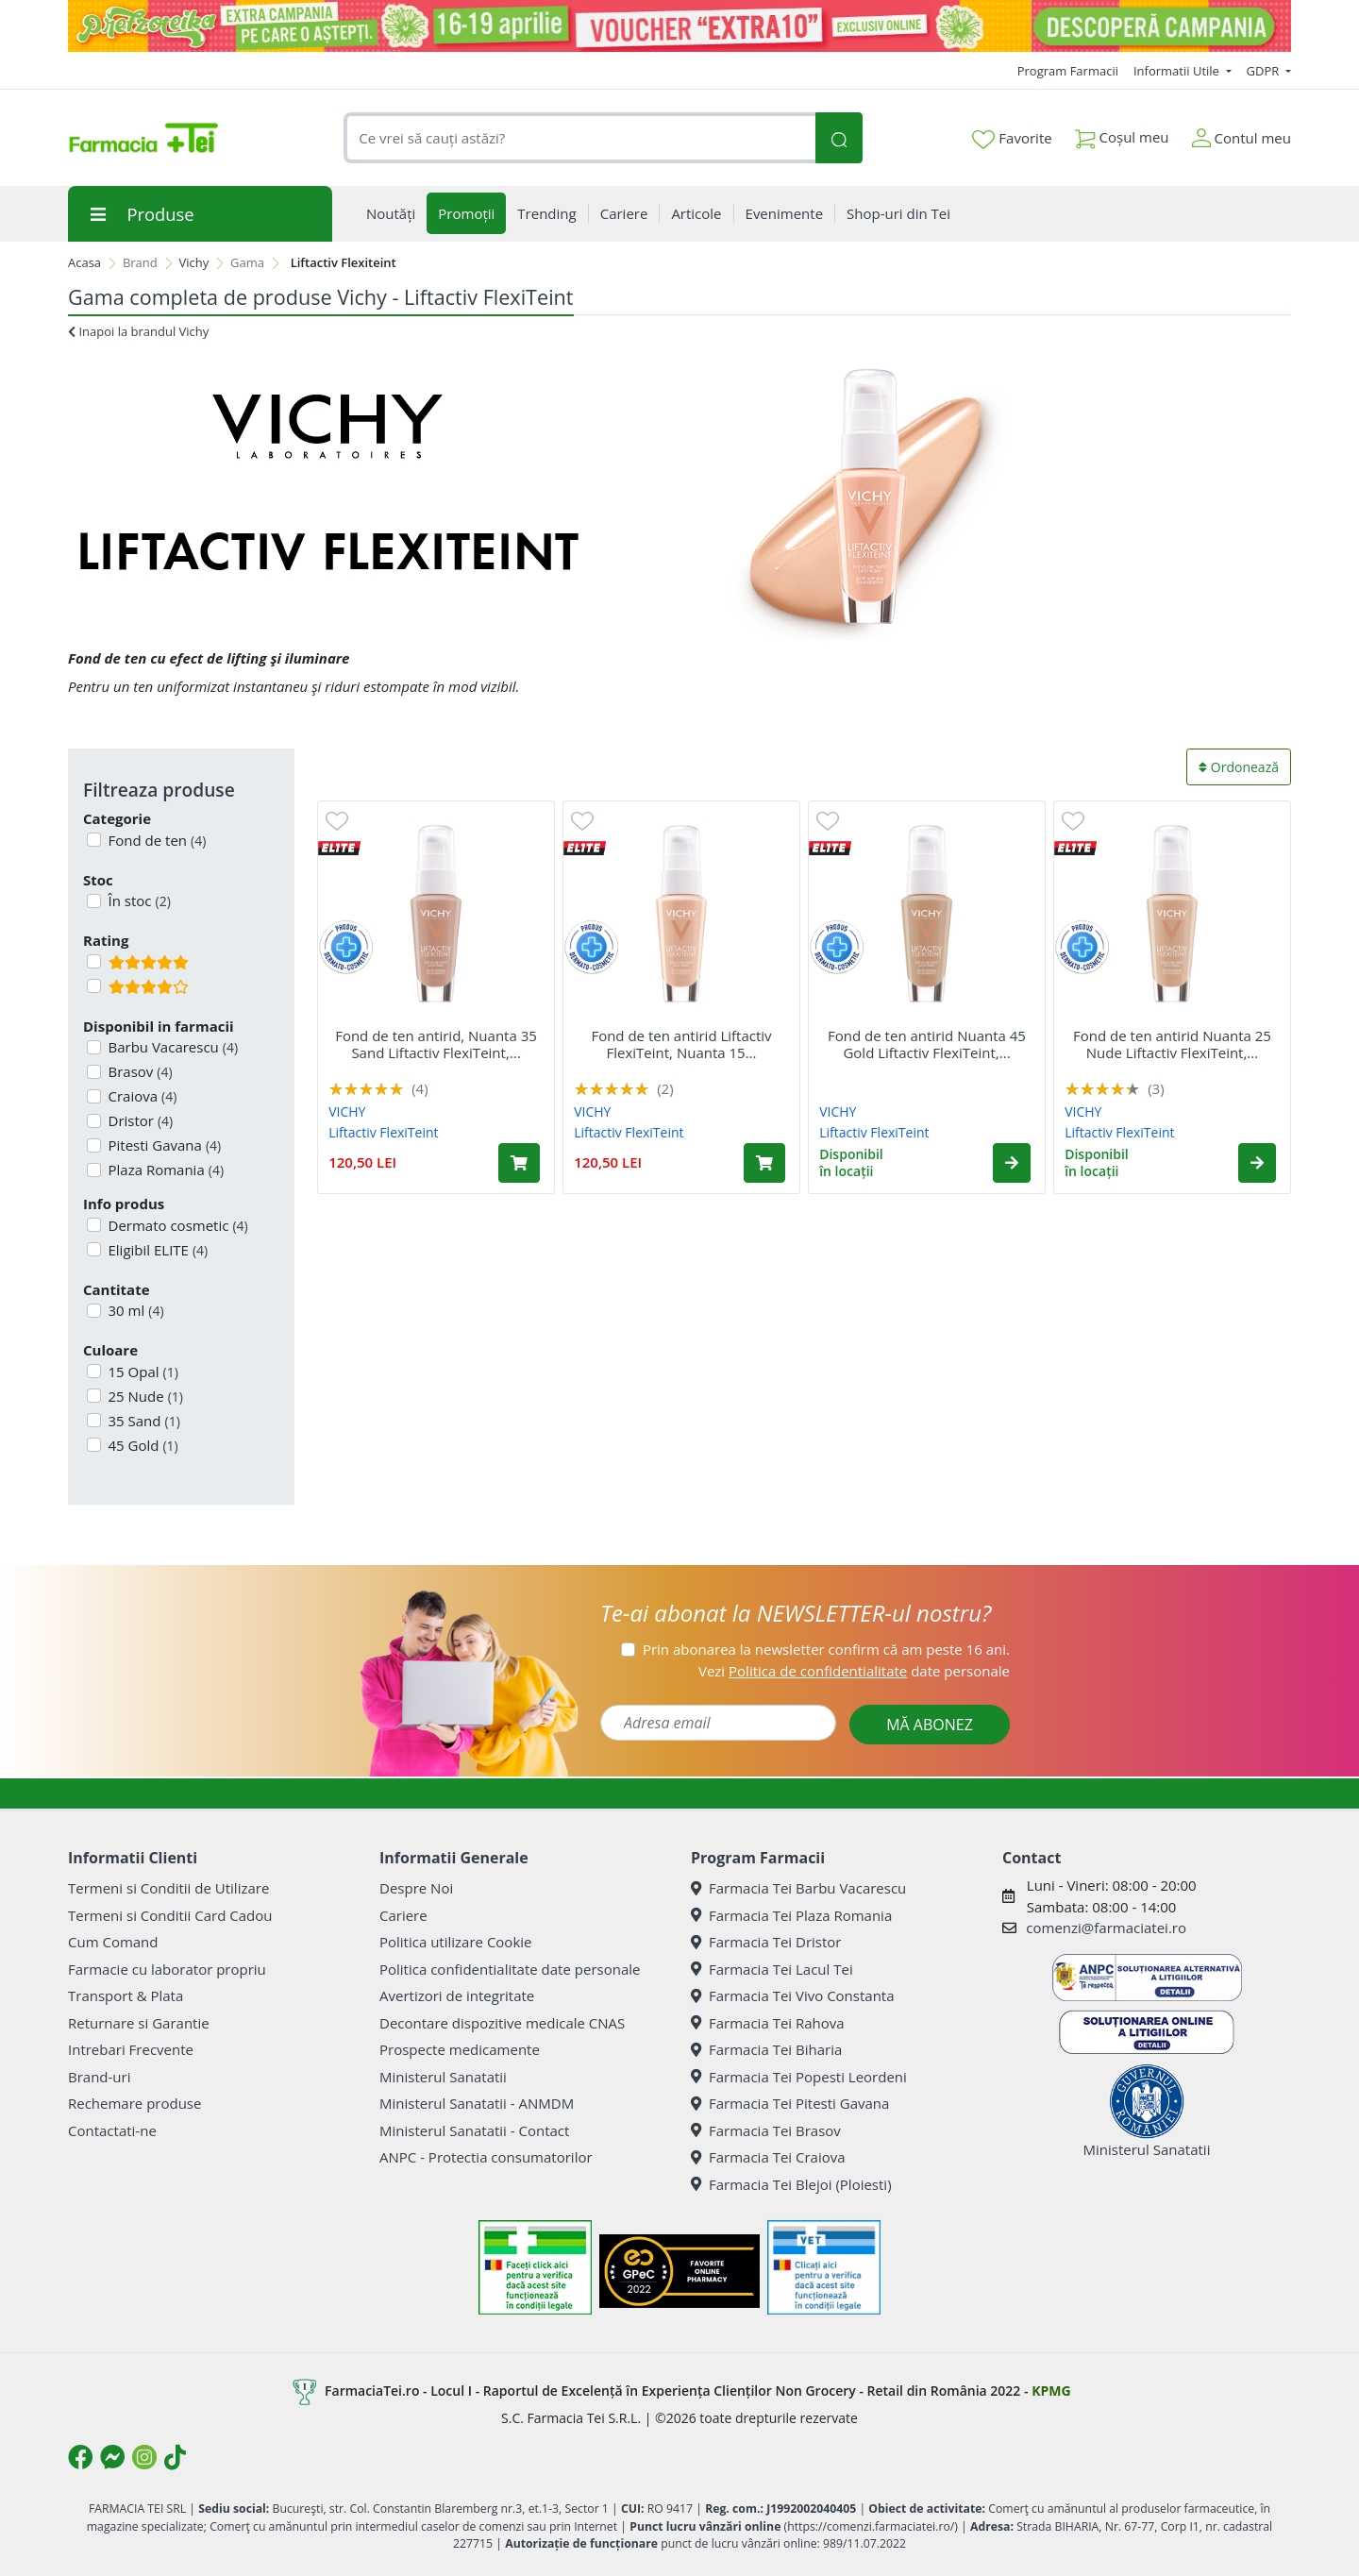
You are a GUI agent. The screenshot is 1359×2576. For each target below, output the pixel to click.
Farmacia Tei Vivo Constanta (793, 1995)
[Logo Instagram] (144, 2457)
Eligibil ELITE (157, 1249)
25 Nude (144, 1396)
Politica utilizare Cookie (455, 1941)
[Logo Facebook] (80, 2457)
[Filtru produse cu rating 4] (94, 986)
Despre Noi (416, 1887)
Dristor (139, 1120)
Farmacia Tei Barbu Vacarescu (798, 1887)
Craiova (141, 1095)
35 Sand (142, 1420)
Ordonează (1239, 767)
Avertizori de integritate (456, 1995)
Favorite (1011, 138)
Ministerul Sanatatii (443, 2076)
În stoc (138, 900)
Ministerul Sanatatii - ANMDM (476, 2103)
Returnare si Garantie (139, 2022)
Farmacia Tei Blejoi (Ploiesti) (791, 2184)
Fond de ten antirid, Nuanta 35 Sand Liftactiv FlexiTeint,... (436, 1044)
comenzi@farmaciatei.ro (1106, 1927)
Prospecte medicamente (459, 2049)
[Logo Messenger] (112, 2457)
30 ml (134, 1310)
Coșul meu (1122, 133)
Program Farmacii (1067, 70)
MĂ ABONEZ (929, 1724)
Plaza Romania (165, 1169)
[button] (1012, 1163)
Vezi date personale (854, 1670)
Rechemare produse (134, 2103)
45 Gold (141, 1445)
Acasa (84, 262)
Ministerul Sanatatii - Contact (474, 2130)
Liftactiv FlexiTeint (383, 1132)
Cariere (403, 1915)
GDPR (1265, 70)
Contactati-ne (112, 2130)
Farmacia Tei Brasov (766, 2130)
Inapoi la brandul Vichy (138, 331)
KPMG (1051, 2390)
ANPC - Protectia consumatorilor (486, 2156)
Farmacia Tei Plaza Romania (791, 1915)
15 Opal (141, 1371)
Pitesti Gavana (163, 1145)
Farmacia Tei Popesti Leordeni (799, 2076)
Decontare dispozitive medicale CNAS (502, 2022)
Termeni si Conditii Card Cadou (170, 1915)
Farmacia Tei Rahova (768, 2022)
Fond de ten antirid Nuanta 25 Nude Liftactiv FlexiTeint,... (1172, 1044)
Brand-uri (99, 2076)
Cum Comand (113, 1941)
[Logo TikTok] (175, 2457)
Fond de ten (156, 840)
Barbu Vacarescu (172, 1046)
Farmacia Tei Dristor (766, 1941)
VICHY (346, 1111)
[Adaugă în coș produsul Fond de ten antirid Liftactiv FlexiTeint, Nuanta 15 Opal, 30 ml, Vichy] (764, 1163)
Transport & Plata (125, 1995)
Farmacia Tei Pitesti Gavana (790, 2103)
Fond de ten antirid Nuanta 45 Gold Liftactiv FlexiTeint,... (927, 1044)
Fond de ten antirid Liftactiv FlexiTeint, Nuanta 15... (681, 1044)
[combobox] (579, 138)
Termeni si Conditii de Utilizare (168, 1887)
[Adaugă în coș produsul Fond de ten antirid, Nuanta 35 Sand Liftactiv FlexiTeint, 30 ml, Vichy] (519, 1163)
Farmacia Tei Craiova (768, 2156)
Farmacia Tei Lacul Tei (772, 1969)
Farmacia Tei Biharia (766, 2049)
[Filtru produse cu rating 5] (94, 961)
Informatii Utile (1177, 70)
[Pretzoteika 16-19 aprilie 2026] (679, 26)
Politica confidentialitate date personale (509, 1969)
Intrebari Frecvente (130, 2049)
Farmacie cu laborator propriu (167, 1969)
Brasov (139, 1071)
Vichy (194, 262)
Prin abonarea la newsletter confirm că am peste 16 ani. (826, 1649)
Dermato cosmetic (176, 1225)
